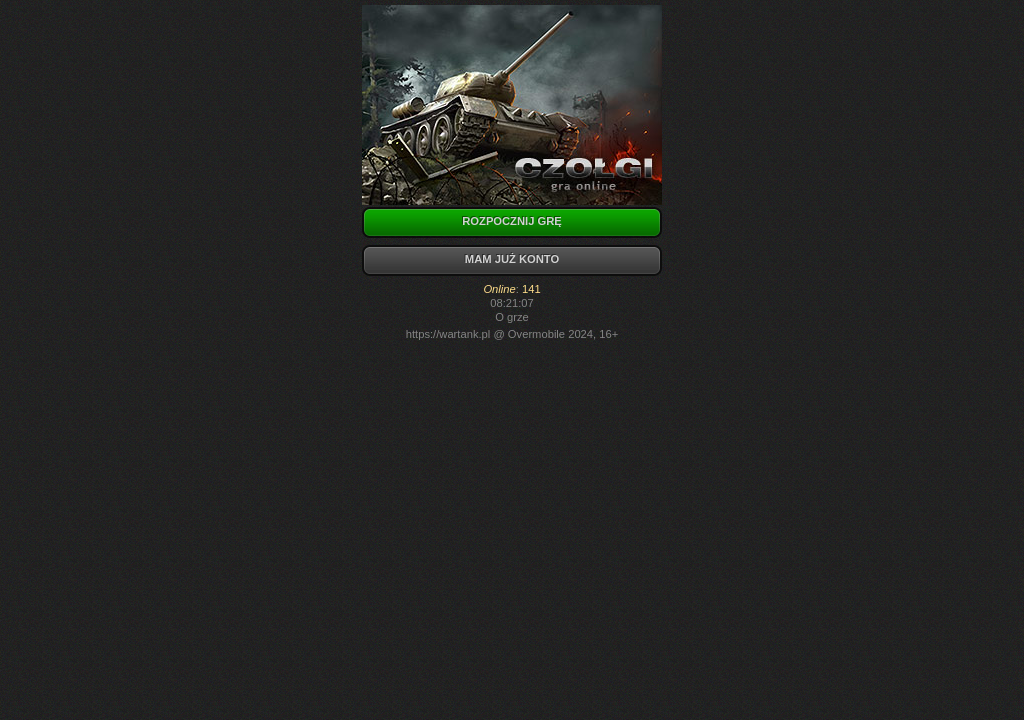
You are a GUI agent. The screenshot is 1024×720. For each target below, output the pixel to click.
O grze (512, 317)
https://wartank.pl (448, 334)
